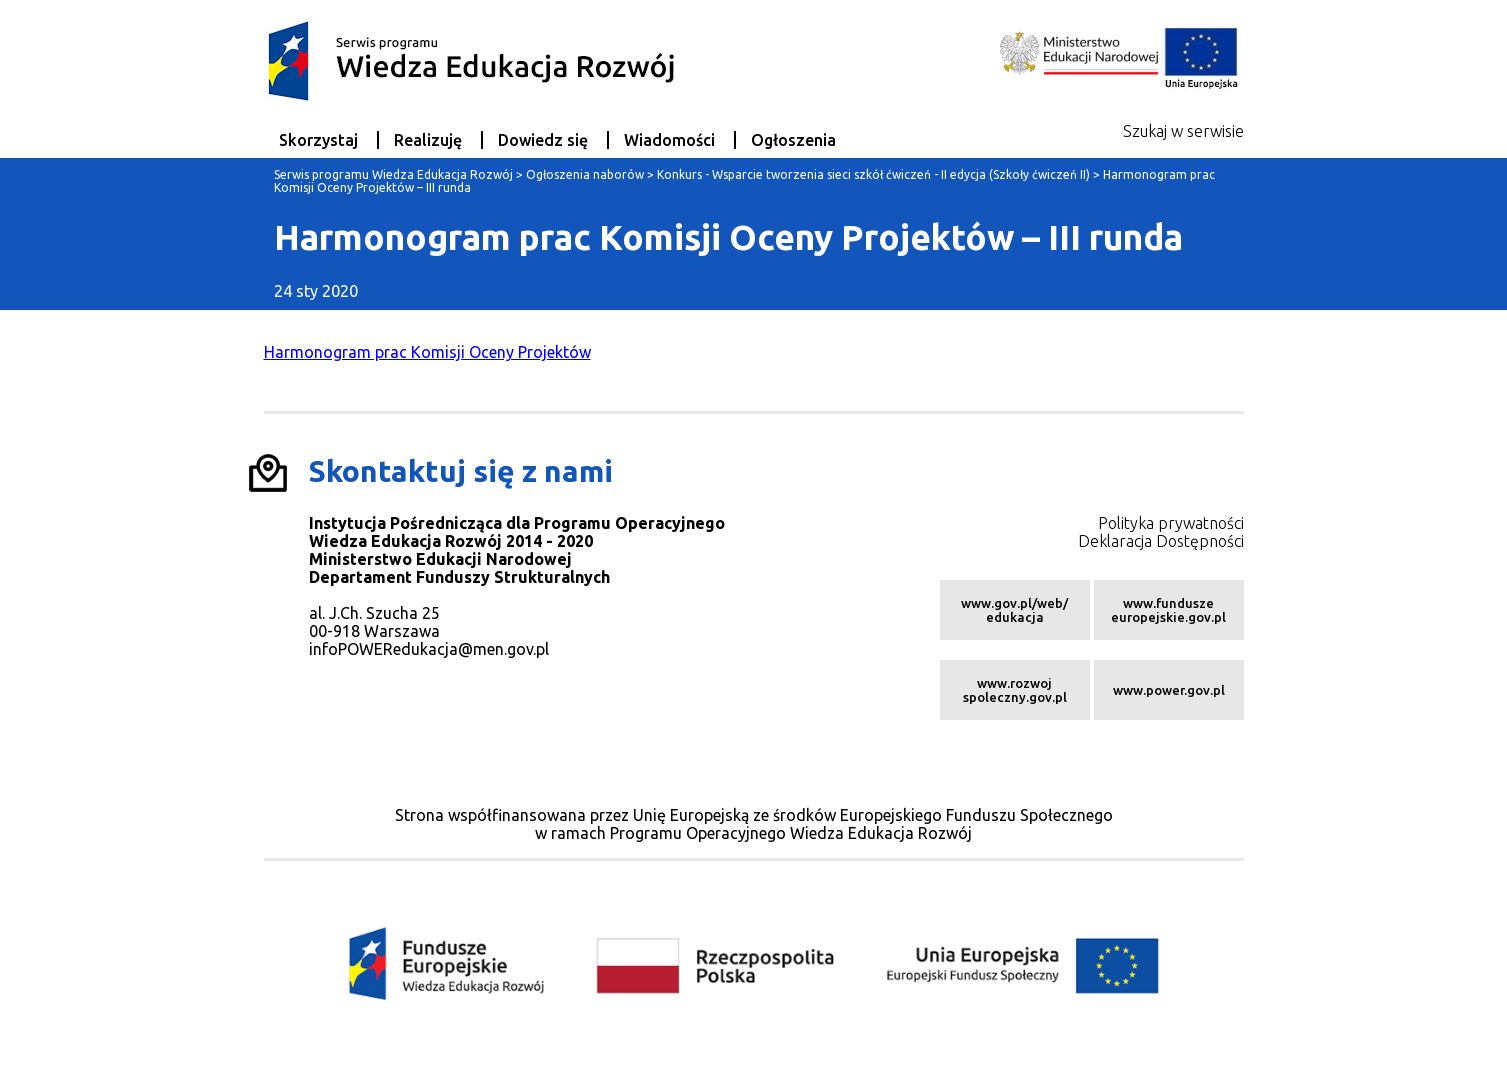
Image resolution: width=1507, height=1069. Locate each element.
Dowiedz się (543, 140)
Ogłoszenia (793, 140)
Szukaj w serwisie (1183, 131)
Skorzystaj (318, 140)
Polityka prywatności (1171, 523)
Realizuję (428, 140)
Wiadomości (669, 140)
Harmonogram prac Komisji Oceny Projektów (427, 352)
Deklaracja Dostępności (1161, 541)
